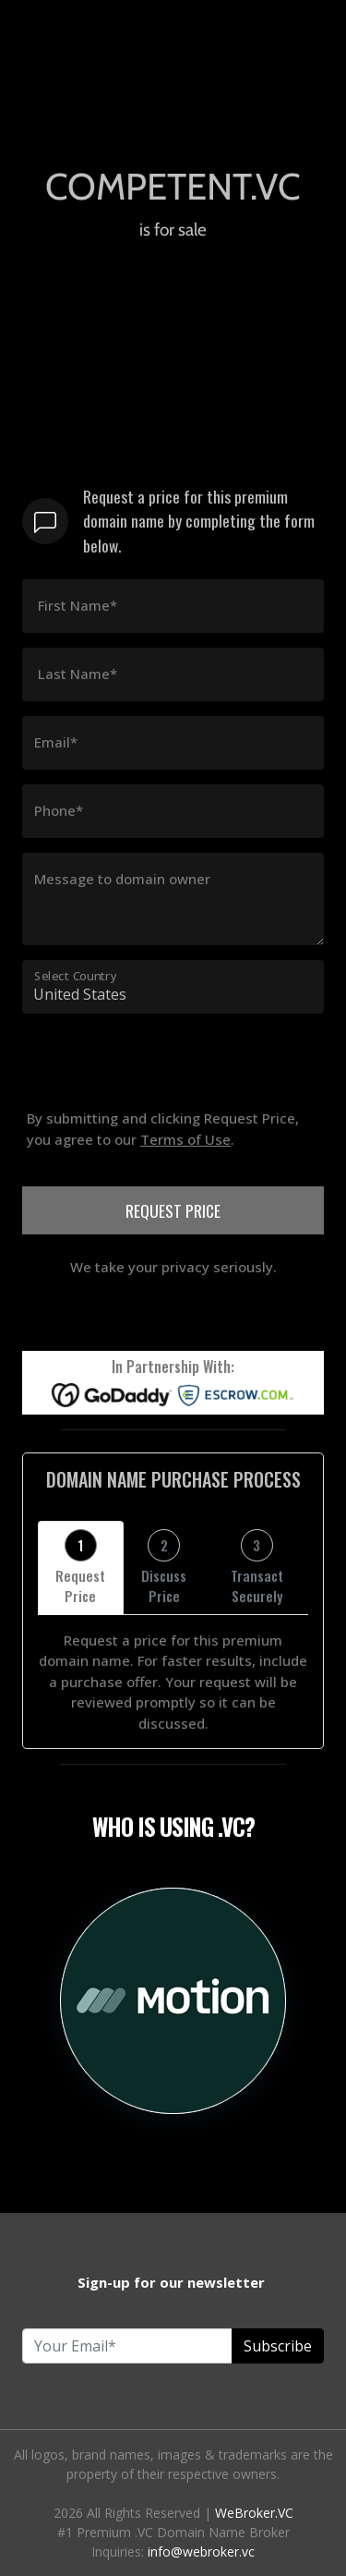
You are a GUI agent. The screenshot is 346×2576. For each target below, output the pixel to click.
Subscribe (278, 2346)
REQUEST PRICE (173, 1210)
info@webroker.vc (201, 2551)
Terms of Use (185, 1139)
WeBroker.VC (254, 2512)
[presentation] (162, 1097)
